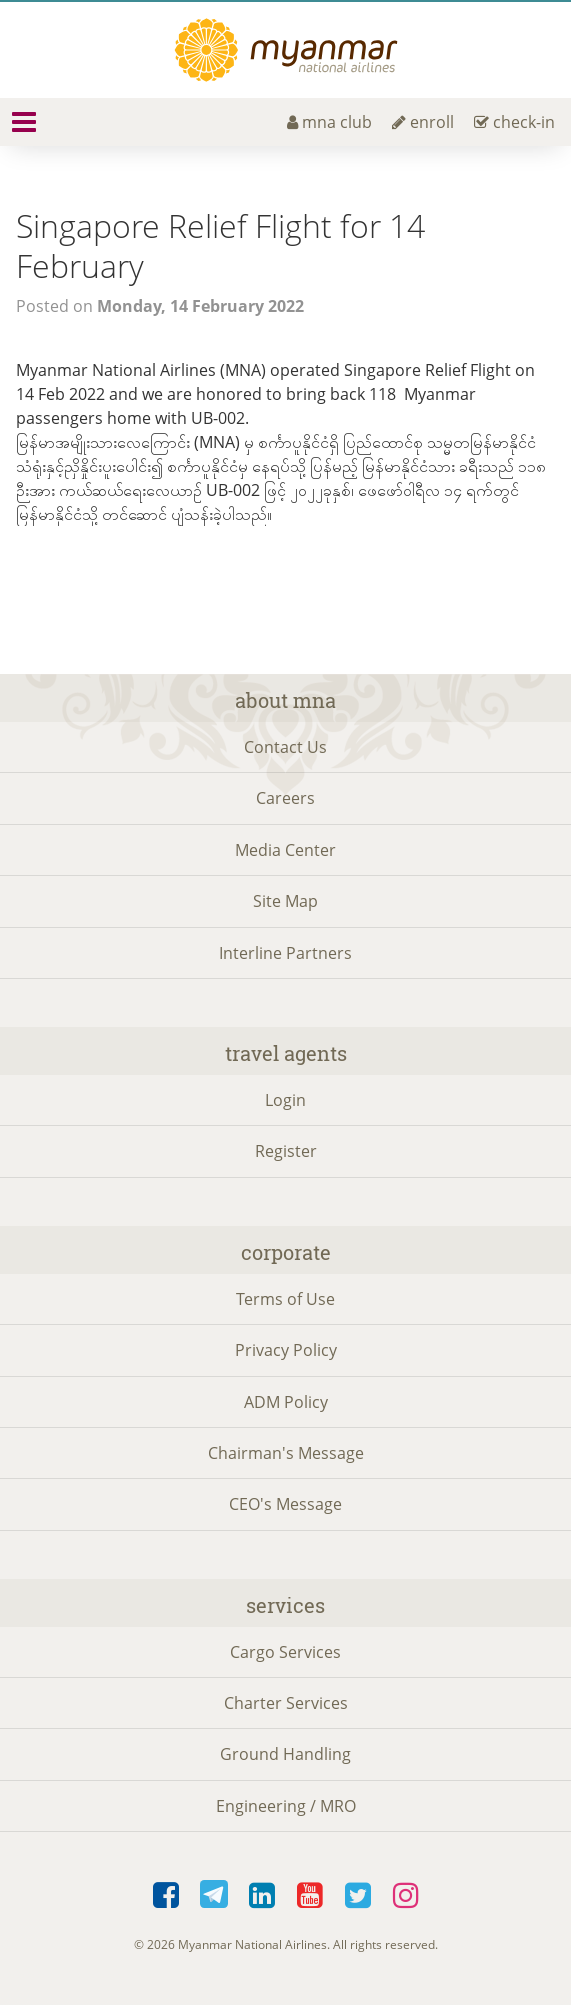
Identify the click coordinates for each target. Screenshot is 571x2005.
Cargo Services (285, 1652)
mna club (329, 122)
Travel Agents (286, 1053)
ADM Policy (286, 1402)
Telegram (214, 1896)
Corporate (286, 1252)
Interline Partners (285, 953)
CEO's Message (285, 1504)
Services (285, 1605)
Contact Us (285, 747)
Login (285, 1100)
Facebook (166, 1896)
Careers (285, 798)
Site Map (285, 901)
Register (286, 1151)
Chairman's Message (286, 1453)
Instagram (406, 1896)
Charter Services (286, 1703)
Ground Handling (285, 1754)
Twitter (358, 1896)
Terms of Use (285, 1299)
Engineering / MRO (286, 1806)
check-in (514, 122)
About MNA (285, 700)
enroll (423, 122)
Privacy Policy (286, 1350)
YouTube (310, 1896)
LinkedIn (262, 1896)
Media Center (285, 850)
